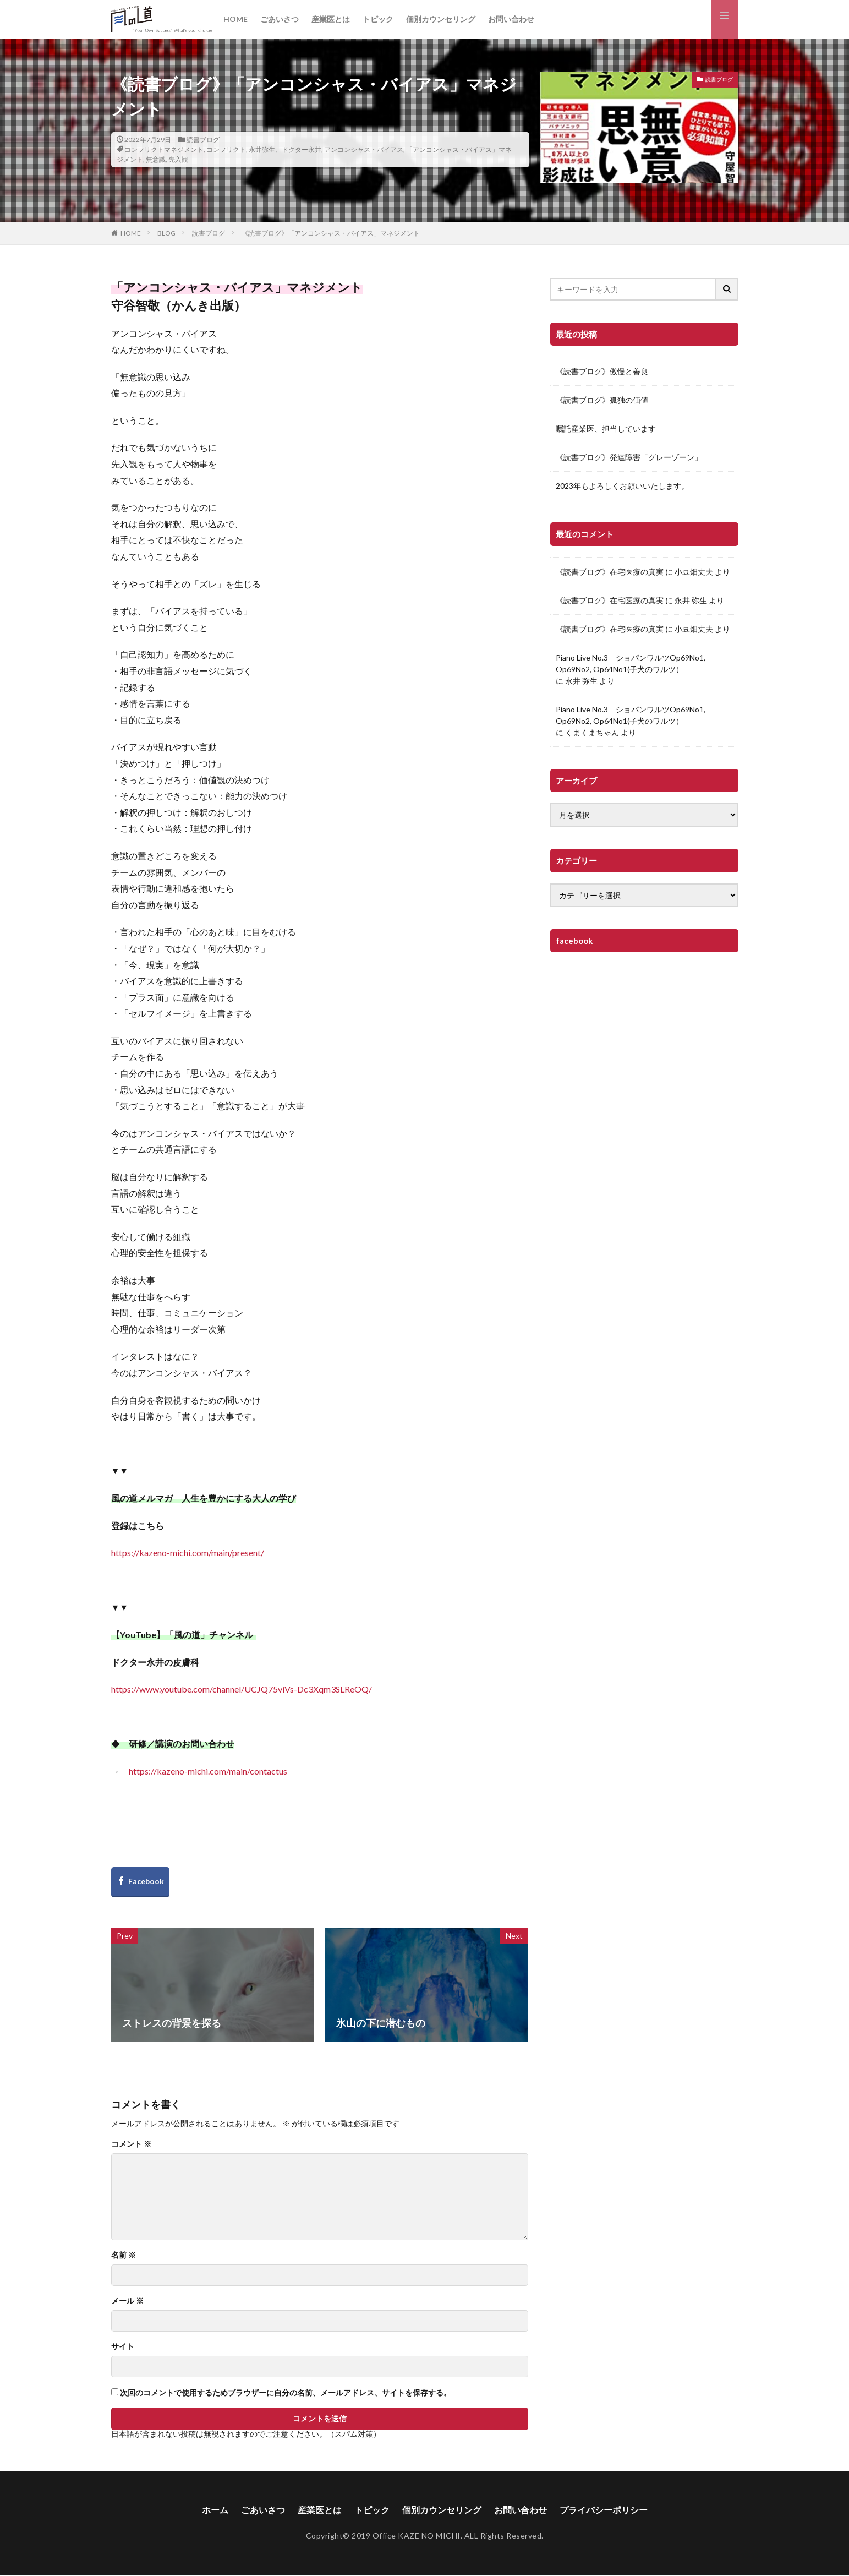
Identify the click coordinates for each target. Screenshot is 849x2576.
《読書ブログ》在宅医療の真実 (610, 571)
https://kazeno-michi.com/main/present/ (187, 1552)
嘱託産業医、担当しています (606, 428)
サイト (122, 2346)
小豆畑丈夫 (694, 571)
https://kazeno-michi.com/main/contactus (208, 1771)
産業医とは (330, 19)
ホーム (215, 2510)
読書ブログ (203, 139)
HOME (235, 19)
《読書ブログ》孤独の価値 (602, 400)
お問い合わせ (511, 19)
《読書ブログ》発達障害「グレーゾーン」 (629, 457)
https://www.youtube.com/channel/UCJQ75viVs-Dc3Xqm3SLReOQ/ (241, 1689)
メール (127, 2301)
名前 (123, 2255)
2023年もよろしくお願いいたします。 (622, 485)
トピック (378, 19)
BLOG (166, 233)
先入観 (178, 159)
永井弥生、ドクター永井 (285, 149)
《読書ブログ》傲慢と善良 (602, 371)
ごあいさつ (279, 19)
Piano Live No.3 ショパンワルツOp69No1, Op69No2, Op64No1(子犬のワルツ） (630, 663)
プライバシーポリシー (604, 2510)
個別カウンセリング (440, 19)
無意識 (156, 159)
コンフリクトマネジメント (164, 149)
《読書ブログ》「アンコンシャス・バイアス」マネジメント (331, 233)
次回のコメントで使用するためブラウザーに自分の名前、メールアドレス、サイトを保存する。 (285, 2393)
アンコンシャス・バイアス (363, 149)
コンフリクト (226, 149)
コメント (131, 2144)
